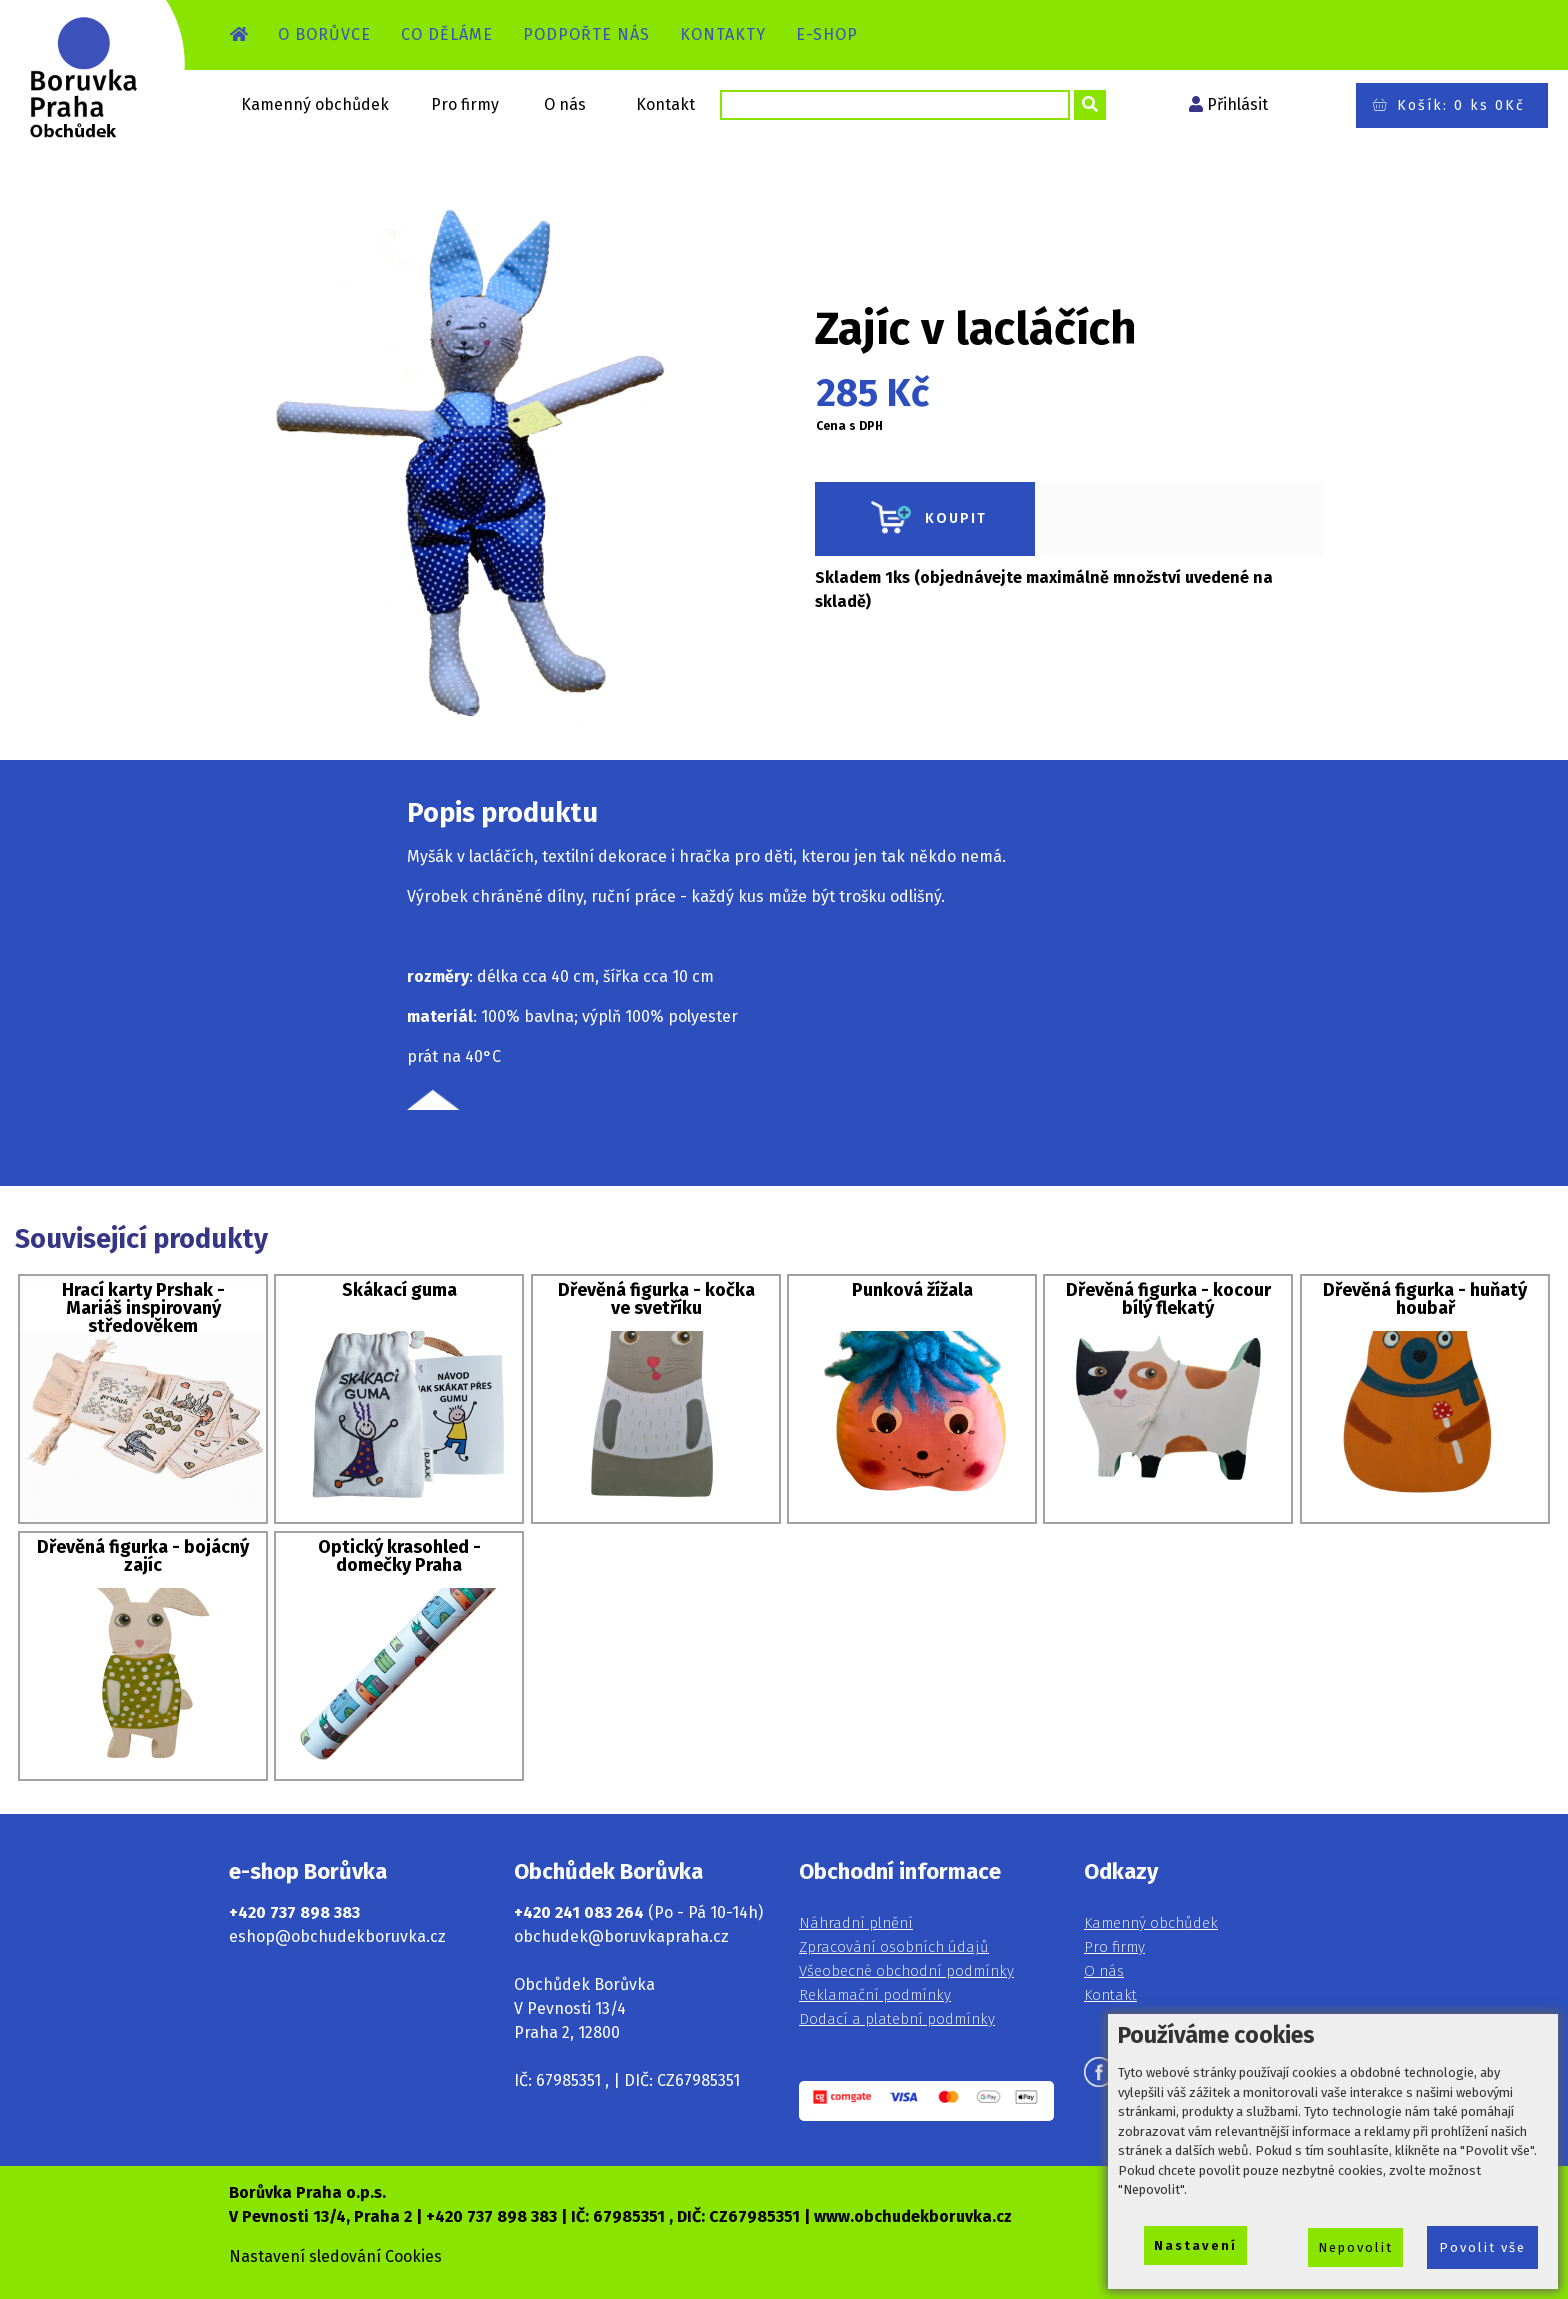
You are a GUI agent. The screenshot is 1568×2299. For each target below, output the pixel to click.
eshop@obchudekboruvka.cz (337, 1936)
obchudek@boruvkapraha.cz (621, 1936)
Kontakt (665, 104)
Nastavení (1195, 2245)
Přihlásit (1237, 104)
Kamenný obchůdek (315, 104)
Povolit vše (1482, 2247)
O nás (565, 104)
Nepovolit (1355, 2247)
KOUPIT (925, 519)
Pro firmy (465, 104)
